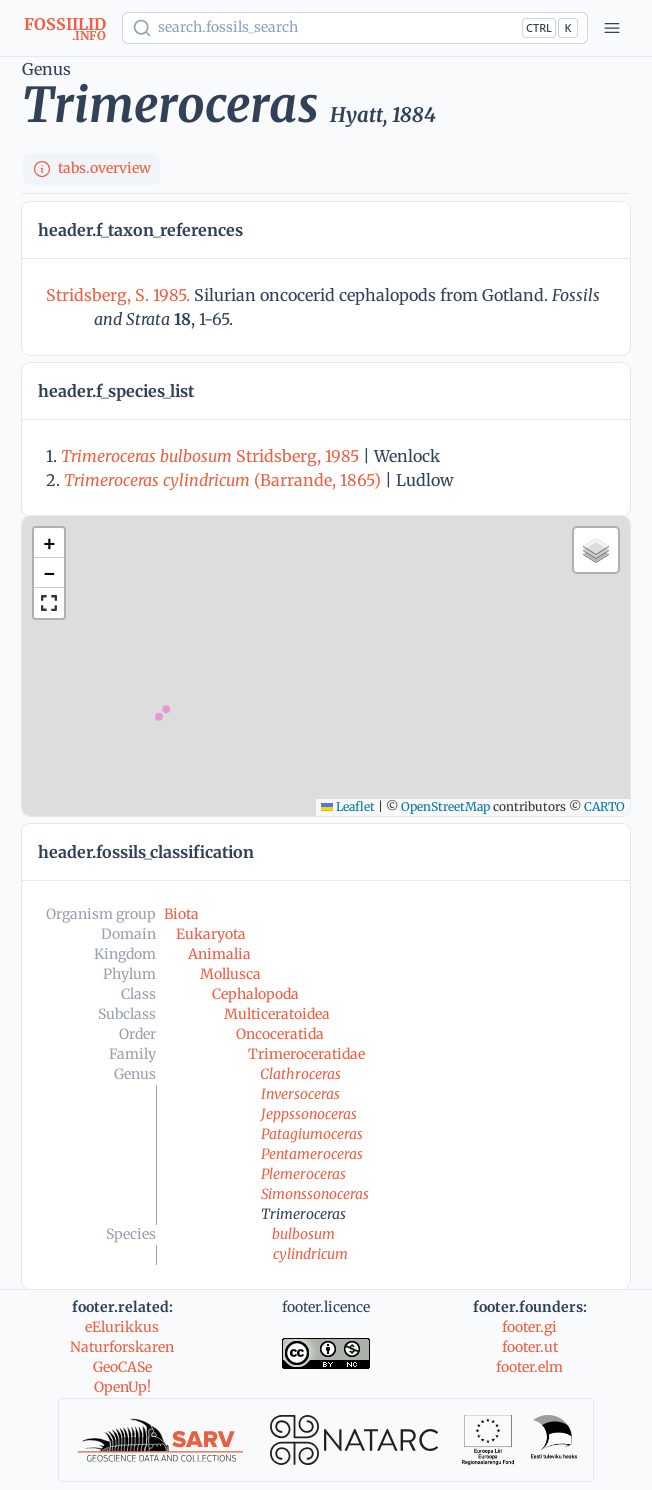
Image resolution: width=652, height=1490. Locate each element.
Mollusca (230, 974)
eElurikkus (122, 1327)
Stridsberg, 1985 (210, 456)
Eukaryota (211, 934)
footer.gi (529, 1327)
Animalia (219, 954)
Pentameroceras (312, 1154)
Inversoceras (300, 1094)
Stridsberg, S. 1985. (120, 295)
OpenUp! (122, 1387)
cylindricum (310, 1254)
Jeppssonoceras (309, 1114)
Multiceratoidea (277, 1014)
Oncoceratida (280, 1034)
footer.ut (530, 1347)
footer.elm (529, 1367)
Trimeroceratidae (306, 1054)
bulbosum (303, 1234)
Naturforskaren (122, 1347)
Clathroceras (300, 1074)
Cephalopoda (255, 994)
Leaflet (348, 806)
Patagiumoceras (312, 1134)
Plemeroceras (303, 1174)
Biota (181, 914)
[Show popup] (355, 28)
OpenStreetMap (445, 806)
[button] (49, 543)
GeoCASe (122, 1367)
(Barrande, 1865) (222, 480)
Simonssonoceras (315, 1194)
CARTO (604, 806)
